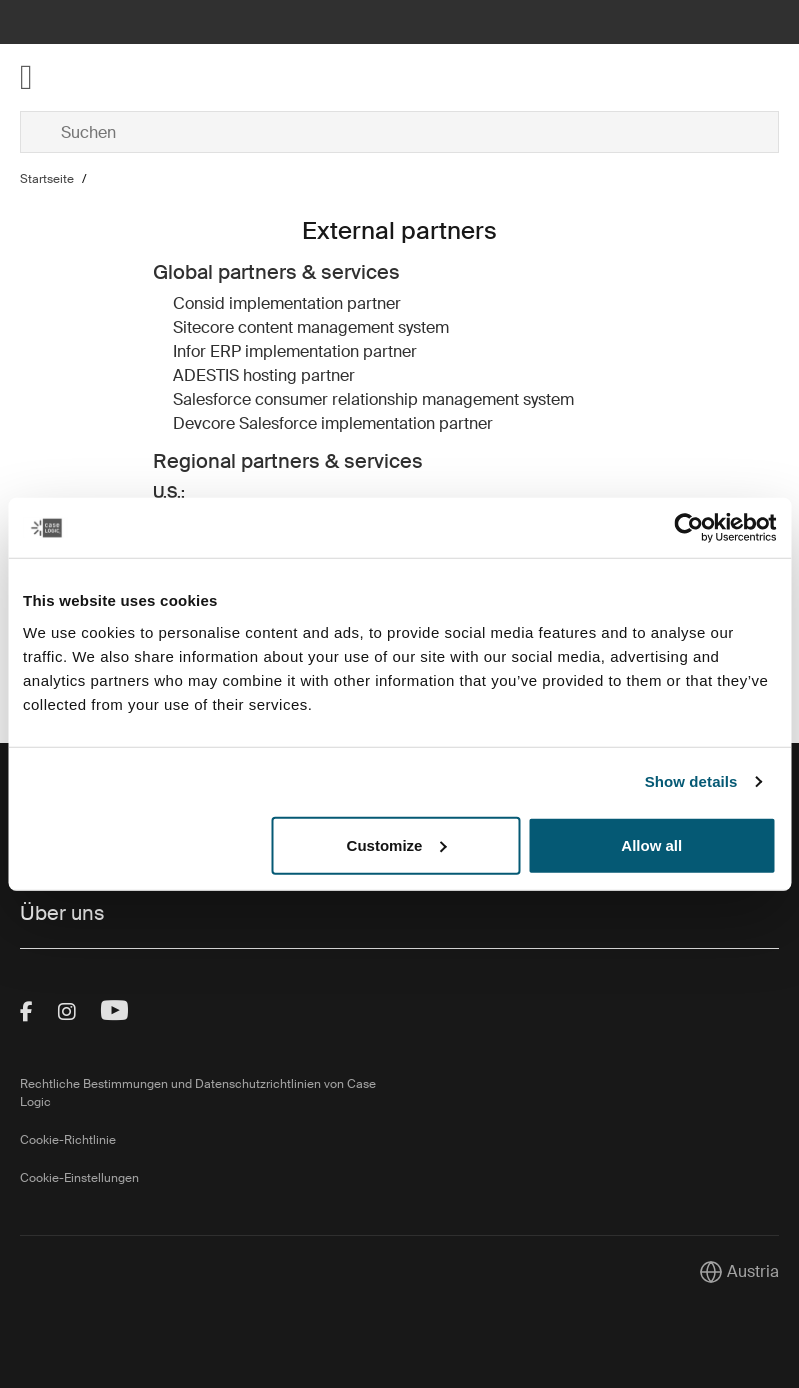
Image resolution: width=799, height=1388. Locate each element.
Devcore (204, 423)
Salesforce (212, 399)
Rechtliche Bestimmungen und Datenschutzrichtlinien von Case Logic (198, 1093)
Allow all (651, 844)
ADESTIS (206, 375)
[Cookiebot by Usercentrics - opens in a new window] (688, 528)
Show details (691, 781)
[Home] (146, 77)
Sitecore (203, 327)
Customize (397, 844)
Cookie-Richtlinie (68, 1140)
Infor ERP (207, 351)
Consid (199, 303)
